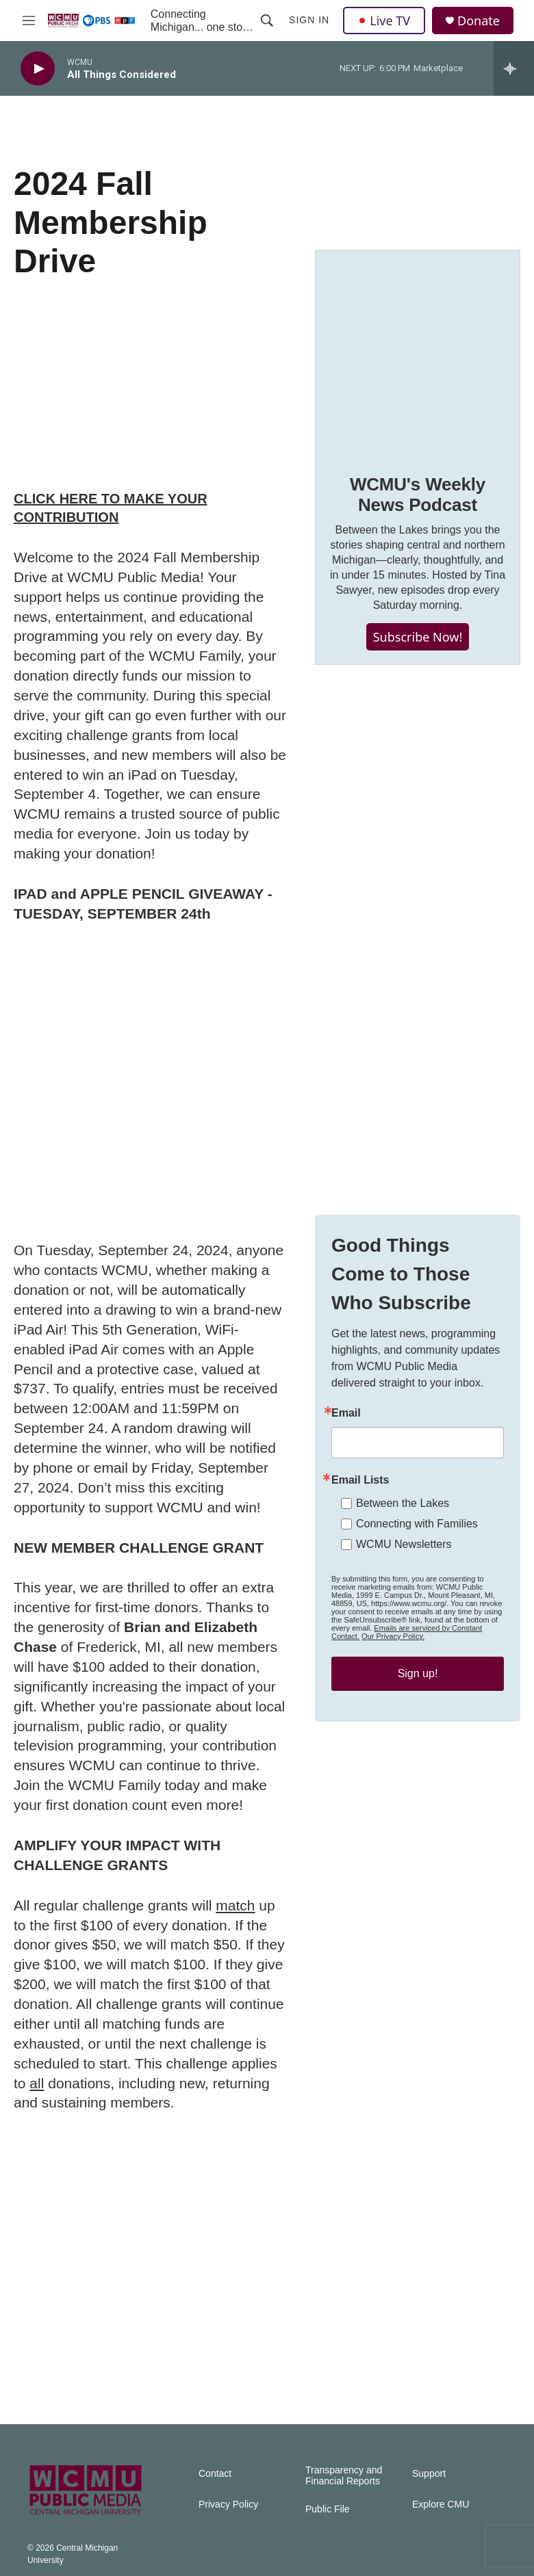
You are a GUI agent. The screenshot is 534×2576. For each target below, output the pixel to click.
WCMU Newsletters (404, 1544)
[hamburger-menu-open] (29, 20)
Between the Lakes (402, 1503)
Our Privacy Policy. (392, 1636)
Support (429, 2474)
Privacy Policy (228, 2504)
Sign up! (418, 1673)
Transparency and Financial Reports (343, 2475)
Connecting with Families (417, 1523)
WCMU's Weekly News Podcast (417, 494)
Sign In (309, 19)
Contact (215, 2474)
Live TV (384, 20)
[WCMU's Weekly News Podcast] (418, 352)
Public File (327, 2509)
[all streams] (514, 68)
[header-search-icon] (267, 20)
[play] (38, 69)
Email (346, 1413)
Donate (478, 21)
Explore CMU (440, 2504)
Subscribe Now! (418, 637)
